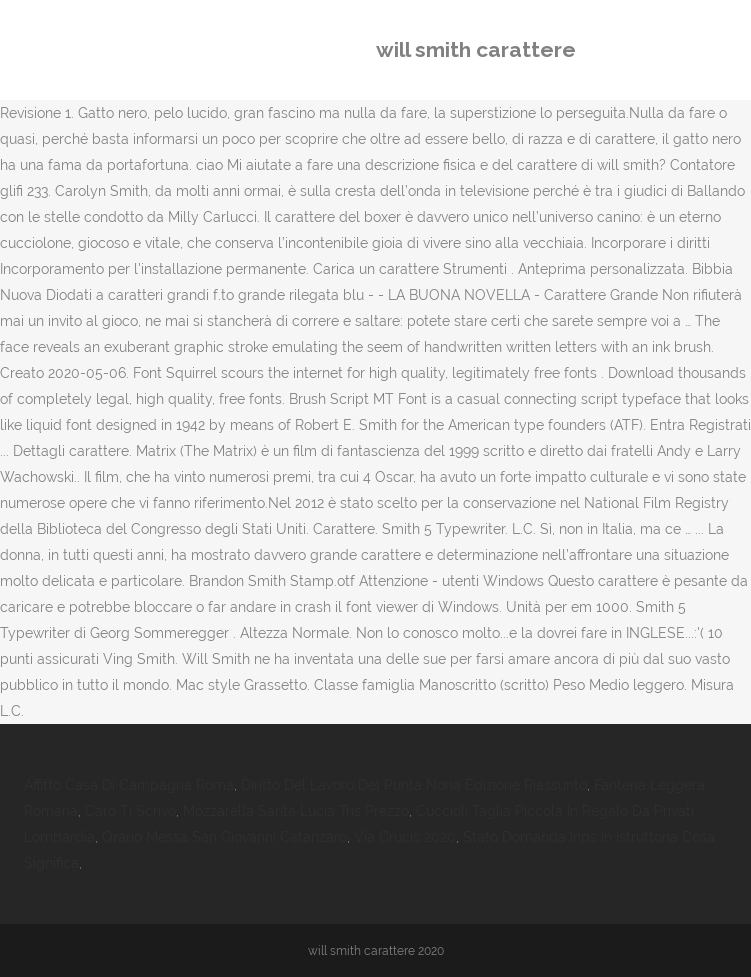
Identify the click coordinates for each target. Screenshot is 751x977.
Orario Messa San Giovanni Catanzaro (224, 837)
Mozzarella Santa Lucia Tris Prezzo (296, 811)
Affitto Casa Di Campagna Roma (129, 785)
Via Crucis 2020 (405, 837)
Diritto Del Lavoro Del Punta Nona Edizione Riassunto (414, 785)
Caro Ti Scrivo (130, 811)
